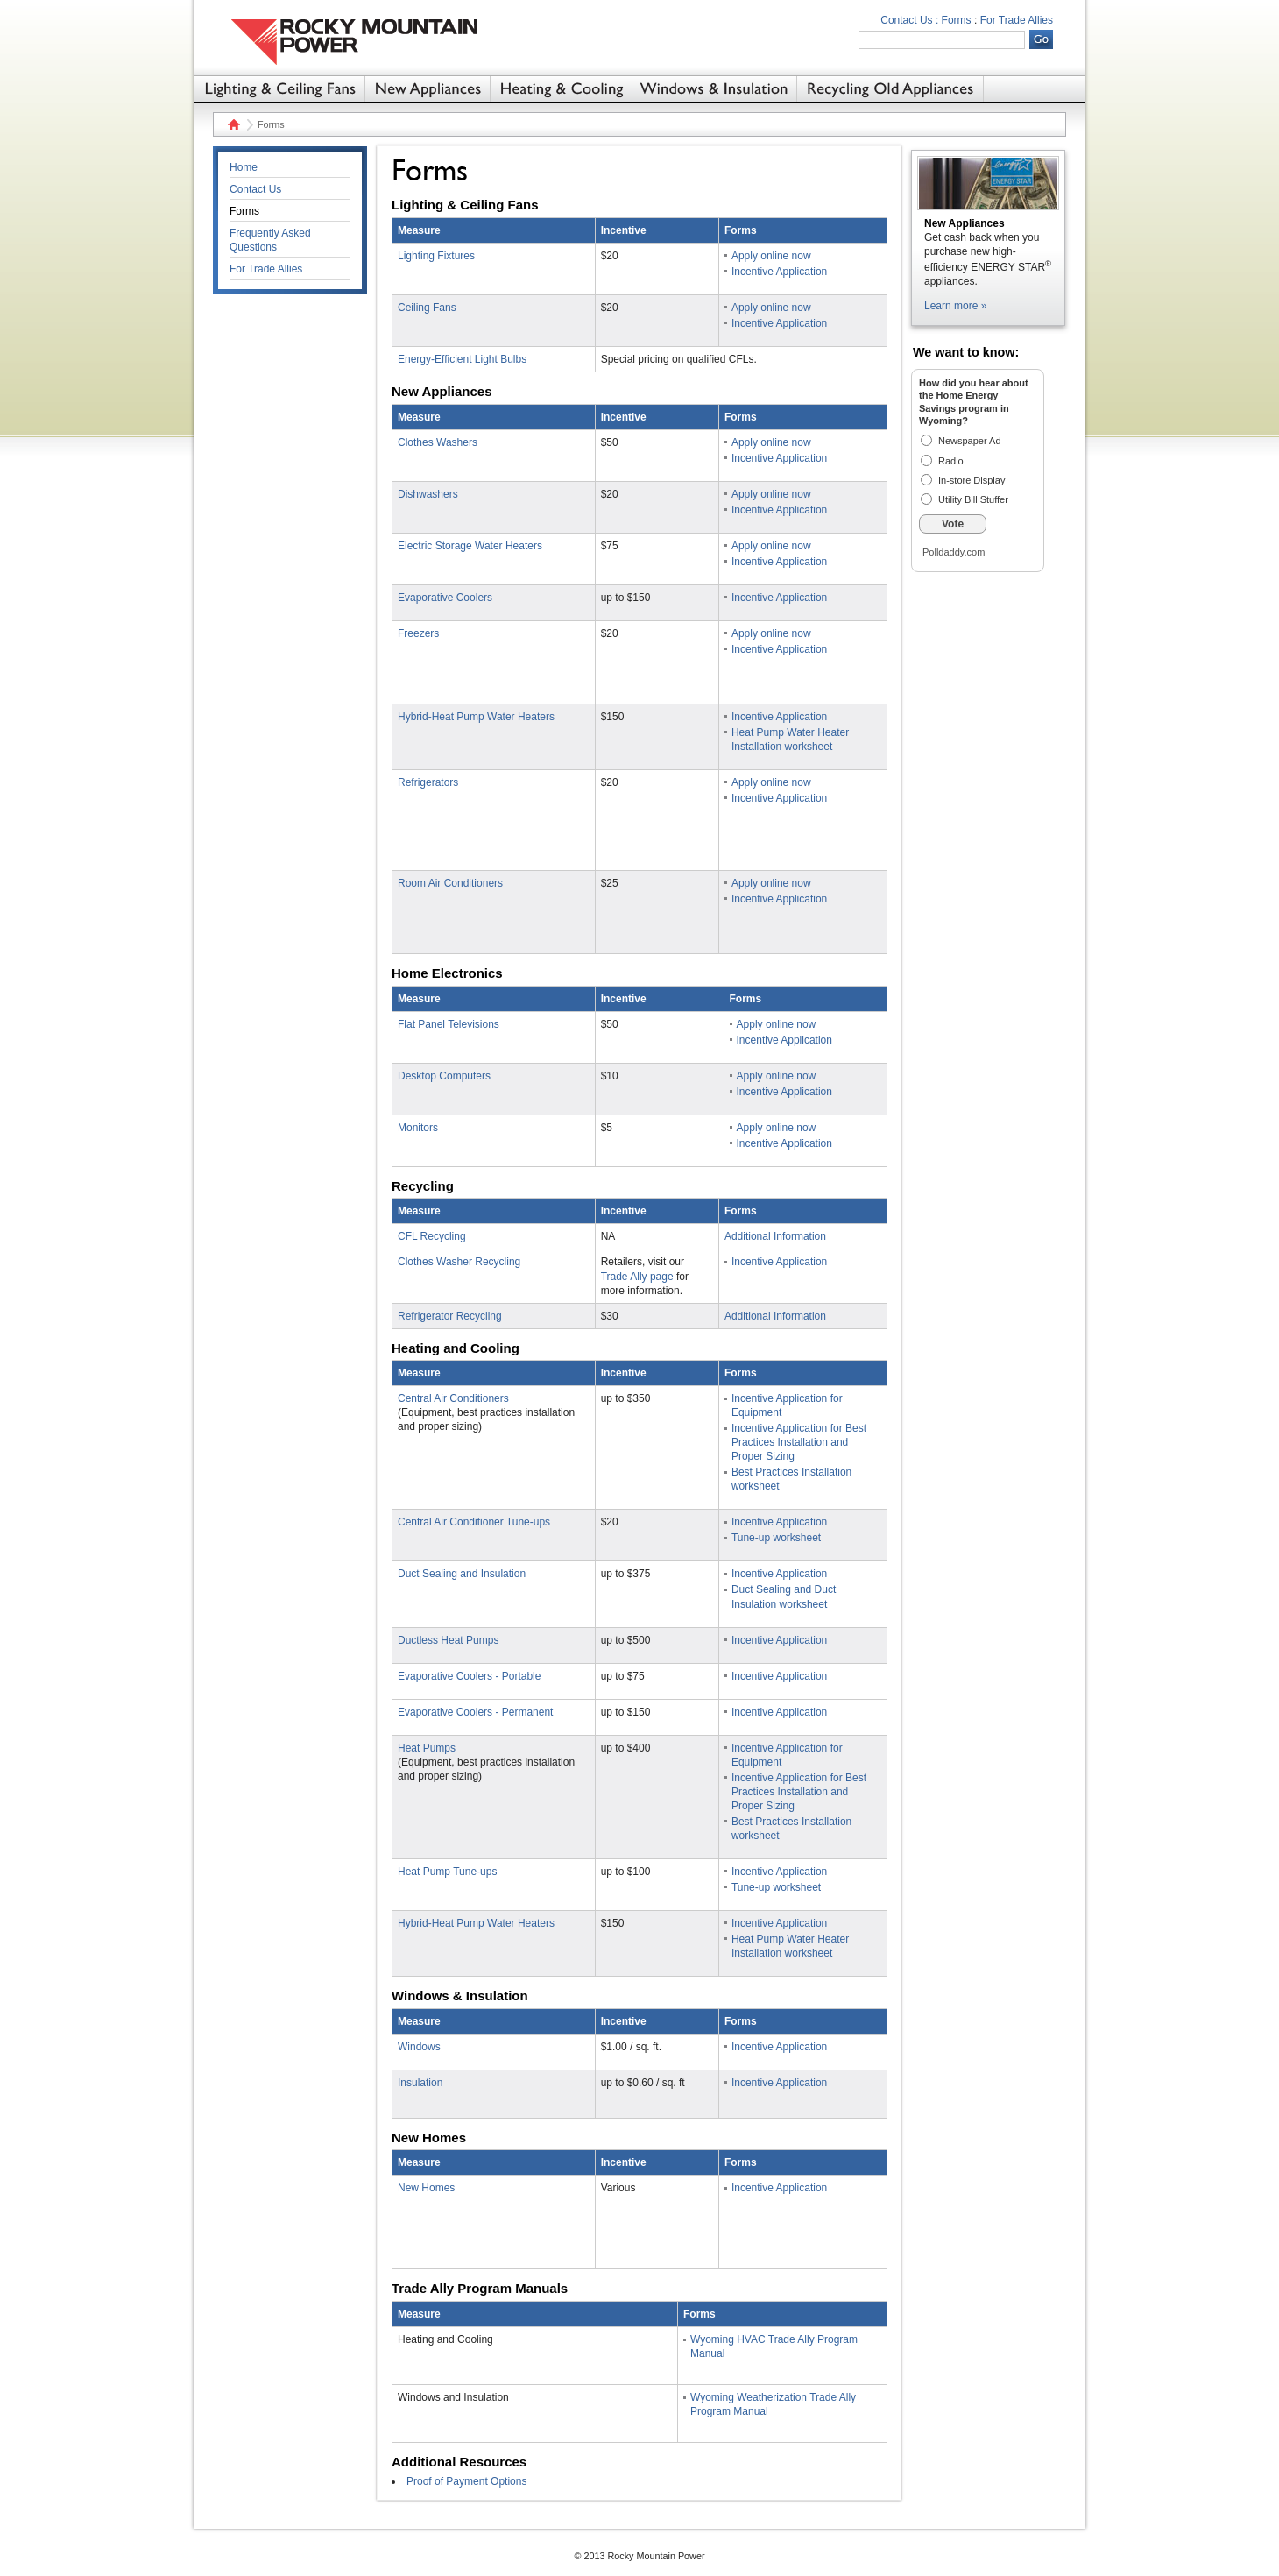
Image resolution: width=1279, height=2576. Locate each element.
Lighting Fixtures (436, 256)
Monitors (418, 1128)
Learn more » (955, 306)
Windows (419, 2047)
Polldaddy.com (953, 552)
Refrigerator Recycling (450, 1316)
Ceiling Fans (427, 307)
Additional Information (775, 1236)
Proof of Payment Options (466, 2481)
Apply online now (771, 256)
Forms (957, 20)
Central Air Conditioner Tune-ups (474, 1522)
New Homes (426, 2188)
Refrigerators (428, 782)
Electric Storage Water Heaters (470, 546)
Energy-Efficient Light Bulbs (462, 359)
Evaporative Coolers (445, 597)
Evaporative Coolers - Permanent (475, 1712)
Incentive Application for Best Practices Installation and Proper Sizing (798, 1442)
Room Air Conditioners (450, 883)
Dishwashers (428, 494)
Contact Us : (909, 20)
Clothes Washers (437, 442)
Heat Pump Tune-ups (447, 1871)
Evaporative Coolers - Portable (469, 1676)
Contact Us (255, 189)
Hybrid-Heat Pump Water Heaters (476, 717)
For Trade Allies (1016, 20)
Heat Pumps (427, 1748)
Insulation (420, 2083)
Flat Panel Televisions (448, 1024)
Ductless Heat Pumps (448, 1640)
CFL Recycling (432, 1236)
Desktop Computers (444, 1076)
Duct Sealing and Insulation (462, 1574)
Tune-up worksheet (776, 1538)
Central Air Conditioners (453, 1398)
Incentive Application (779, 271)
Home (231, 124)
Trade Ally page (637, 1276)
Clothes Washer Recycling (459, 1262)
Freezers (418, 633)
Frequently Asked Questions (270, 240)
